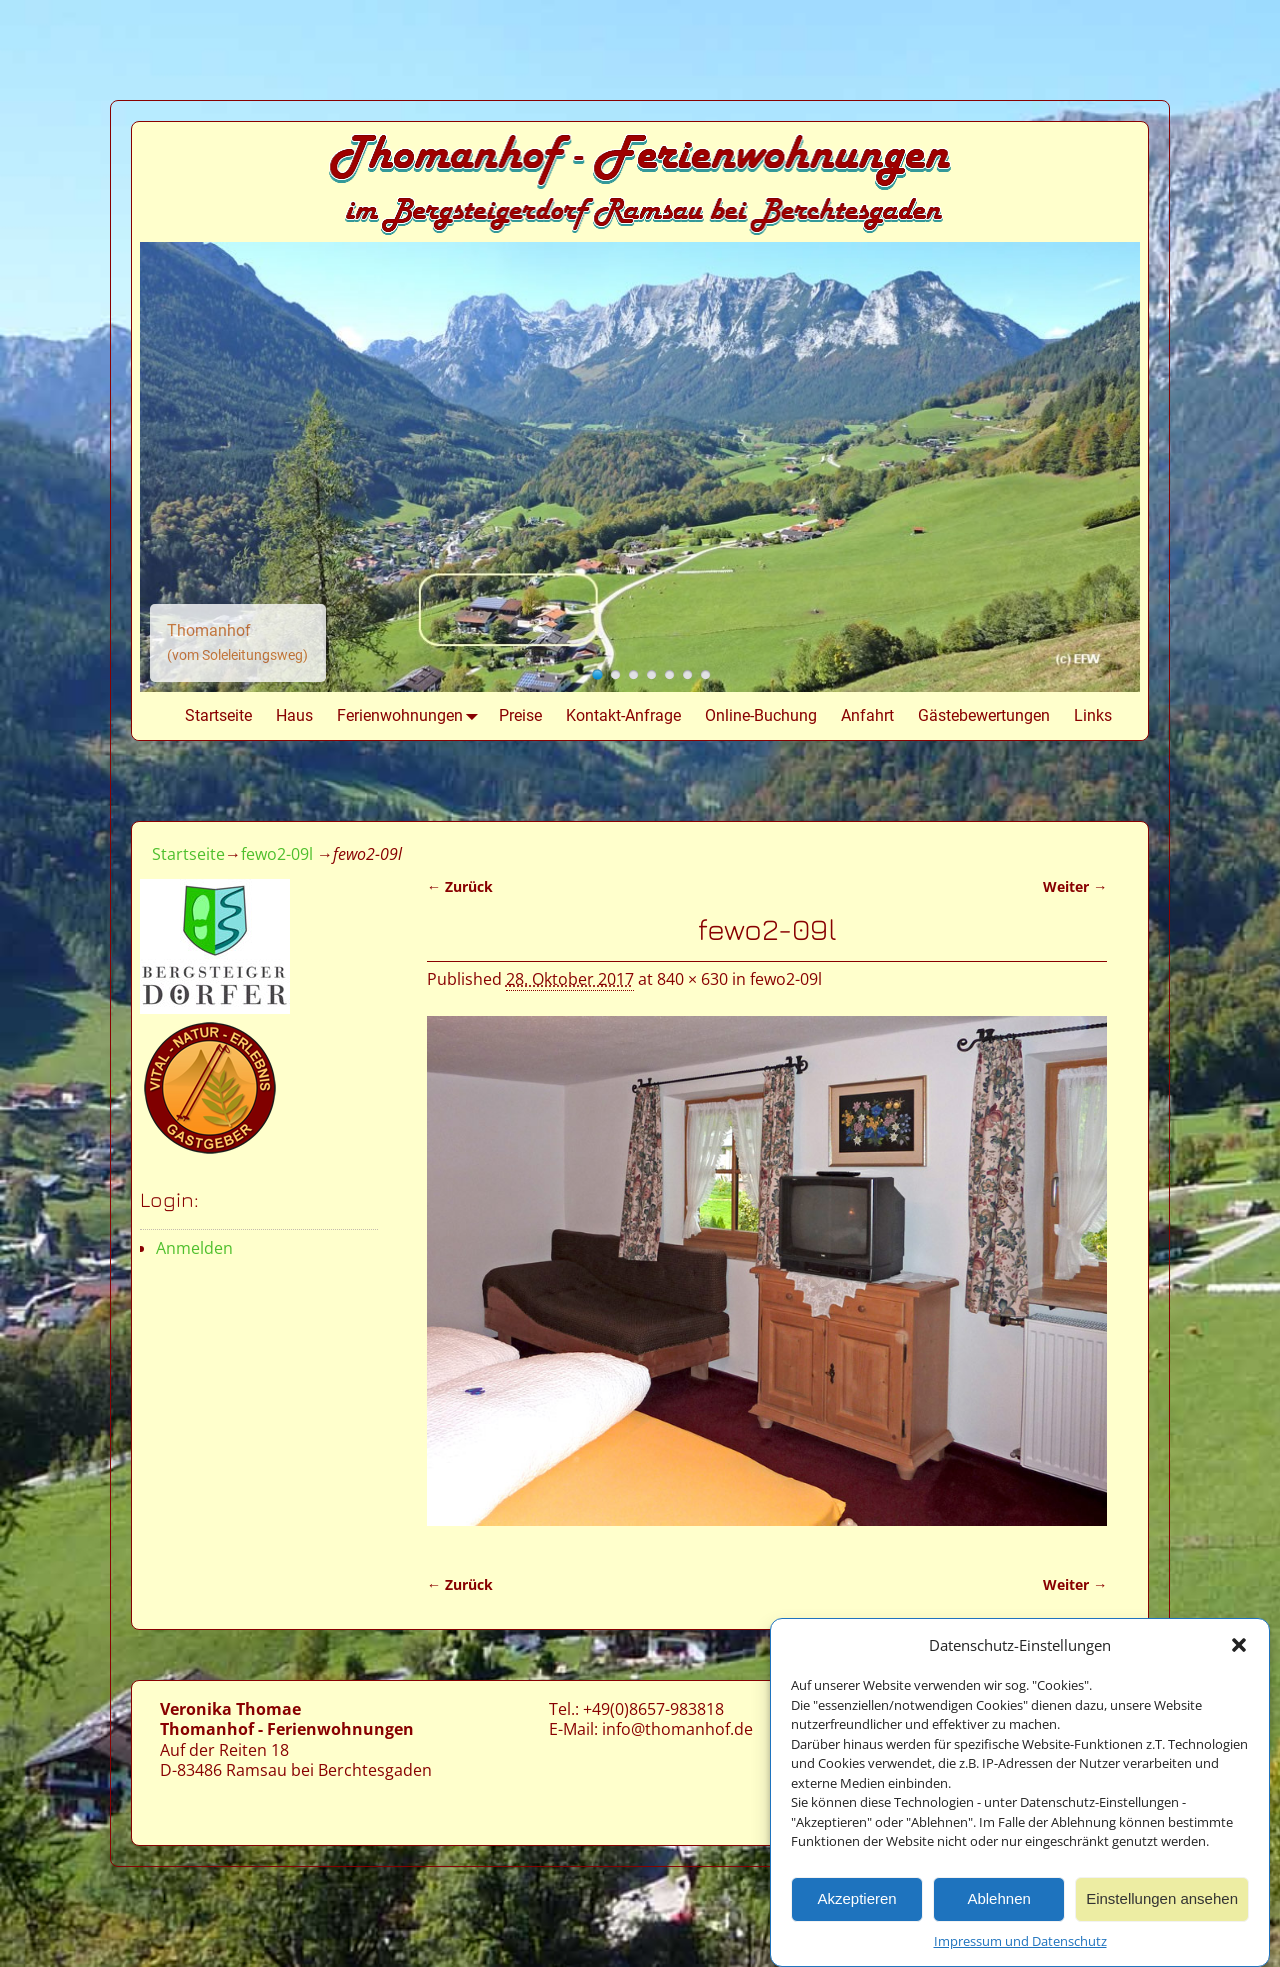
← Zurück (460, 886)
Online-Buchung (761, 715)
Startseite (218, 715)
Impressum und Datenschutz (1020, 1944)
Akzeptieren (856, 1902)
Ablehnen (998, 1902)
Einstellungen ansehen (1162, 1902)
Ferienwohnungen (412, 716)
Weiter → (1075, 886)
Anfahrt (867, 715)
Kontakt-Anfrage (623, 715)
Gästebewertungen (984, 715)
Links (1093, 715)
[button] (1239, 1649)
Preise (520, 715)
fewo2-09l (277, 854)
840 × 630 (692, 979)
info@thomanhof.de (677, 1729)
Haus (294, 715)
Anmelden (194, 1248)
